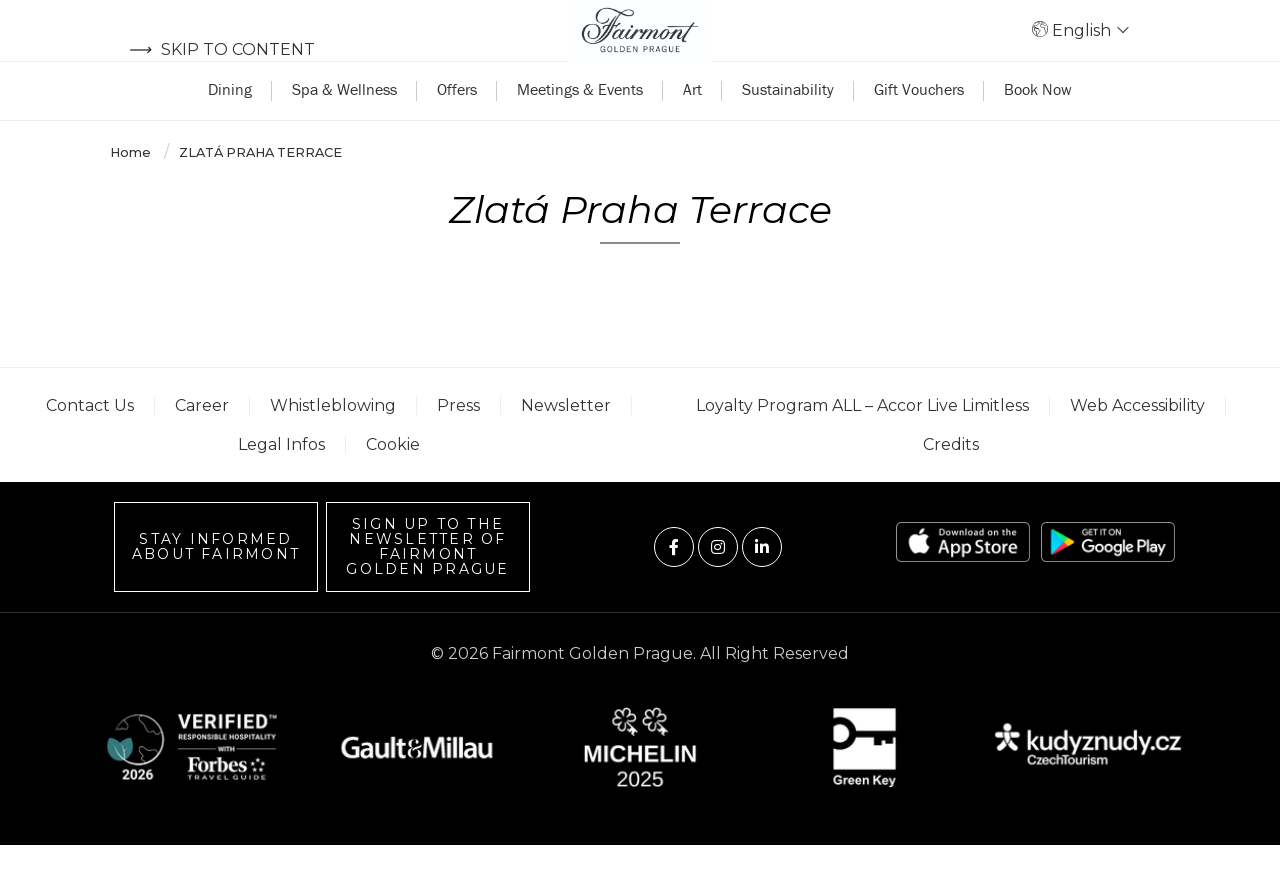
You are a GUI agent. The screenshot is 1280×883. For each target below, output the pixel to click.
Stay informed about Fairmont (216, 585)
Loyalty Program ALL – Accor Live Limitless (862, 443)
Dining (230, 127)
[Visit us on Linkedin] (762, 585)
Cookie (393, 483)
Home (132, 190)
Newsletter (566, 443)
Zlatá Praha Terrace (260, 190)
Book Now (1038, 127)
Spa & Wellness (344, 127)
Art (692, 127)
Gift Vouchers (919, 127)
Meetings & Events (580, 127)
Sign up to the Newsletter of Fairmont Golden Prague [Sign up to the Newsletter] (427, 585)
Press (458, 443)
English (1089, 49)
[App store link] (963, 580)
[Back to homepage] (640, 50)
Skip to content (221, 49)
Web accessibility (1137, 443)
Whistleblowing (333, 443)
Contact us (90, 443)
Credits (951, 483)
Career (202, 443)
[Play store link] (1108, 580)
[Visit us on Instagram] (718, 585)
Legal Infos (281, 483)
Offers (457, 127)
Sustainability (788, 127)
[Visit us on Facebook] (674, 585)
